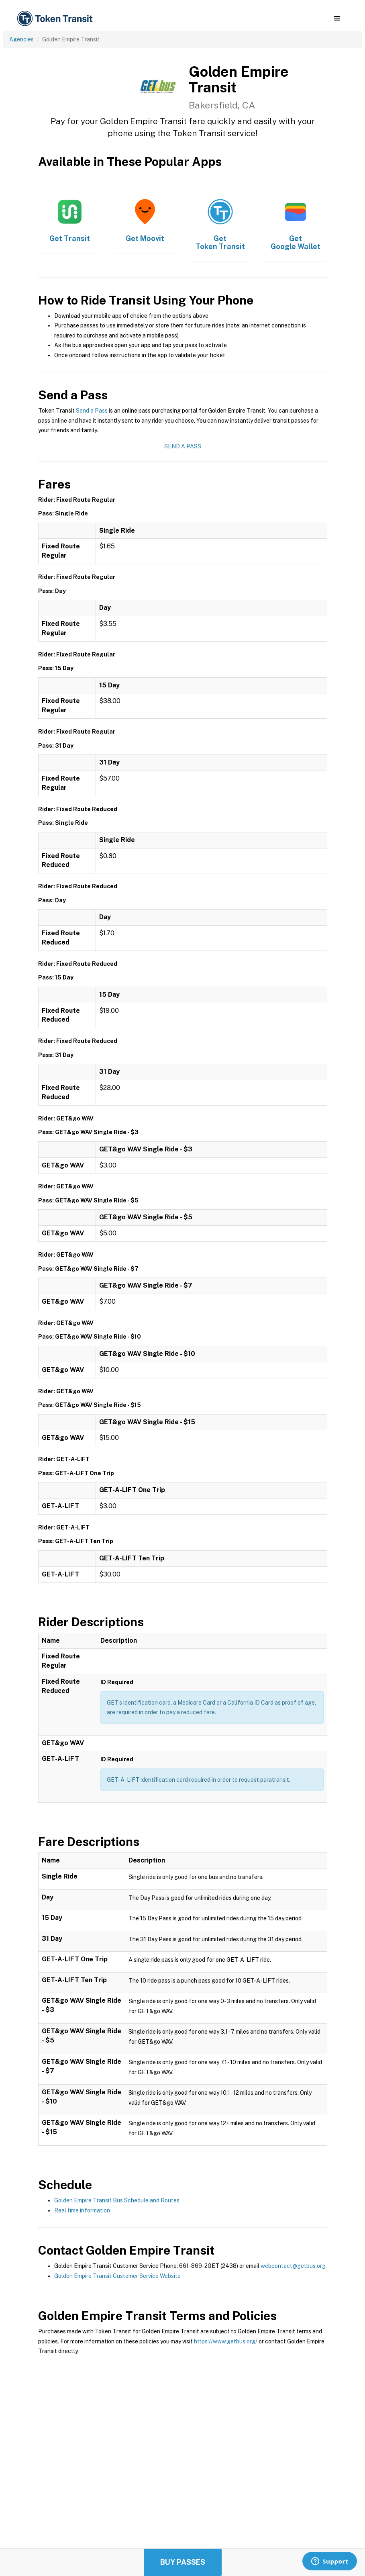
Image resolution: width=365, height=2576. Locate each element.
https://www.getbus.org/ (225, 2341)
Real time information (82, 2210)
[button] (337, 18)
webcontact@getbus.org (293, 2266)
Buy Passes (182, 2562)
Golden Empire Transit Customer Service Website (117, 2276)
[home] (56, 18)
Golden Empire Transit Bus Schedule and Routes (116, 2200)
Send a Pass (92, 410)
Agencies (21, 39)
